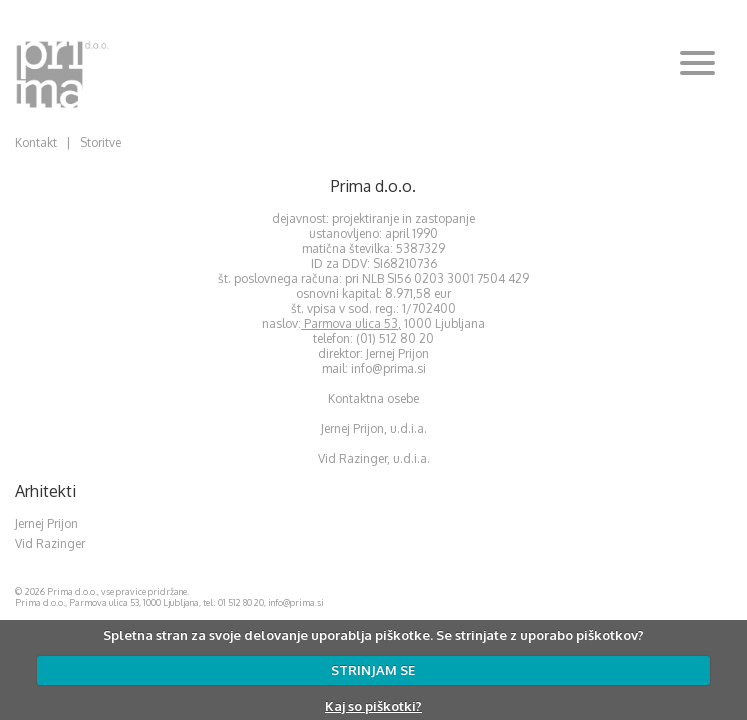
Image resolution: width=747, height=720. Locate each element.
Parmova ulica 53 (351, 323)
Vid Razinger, (354, 458)
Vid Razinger (50, 543)
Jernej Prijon (46, 523)
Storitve (100, 142)
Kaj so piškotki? (373, 706)
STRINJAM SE (373, 670)
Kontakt (36, 142)
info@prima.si (388, 368)
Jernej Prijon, (355, 428)
